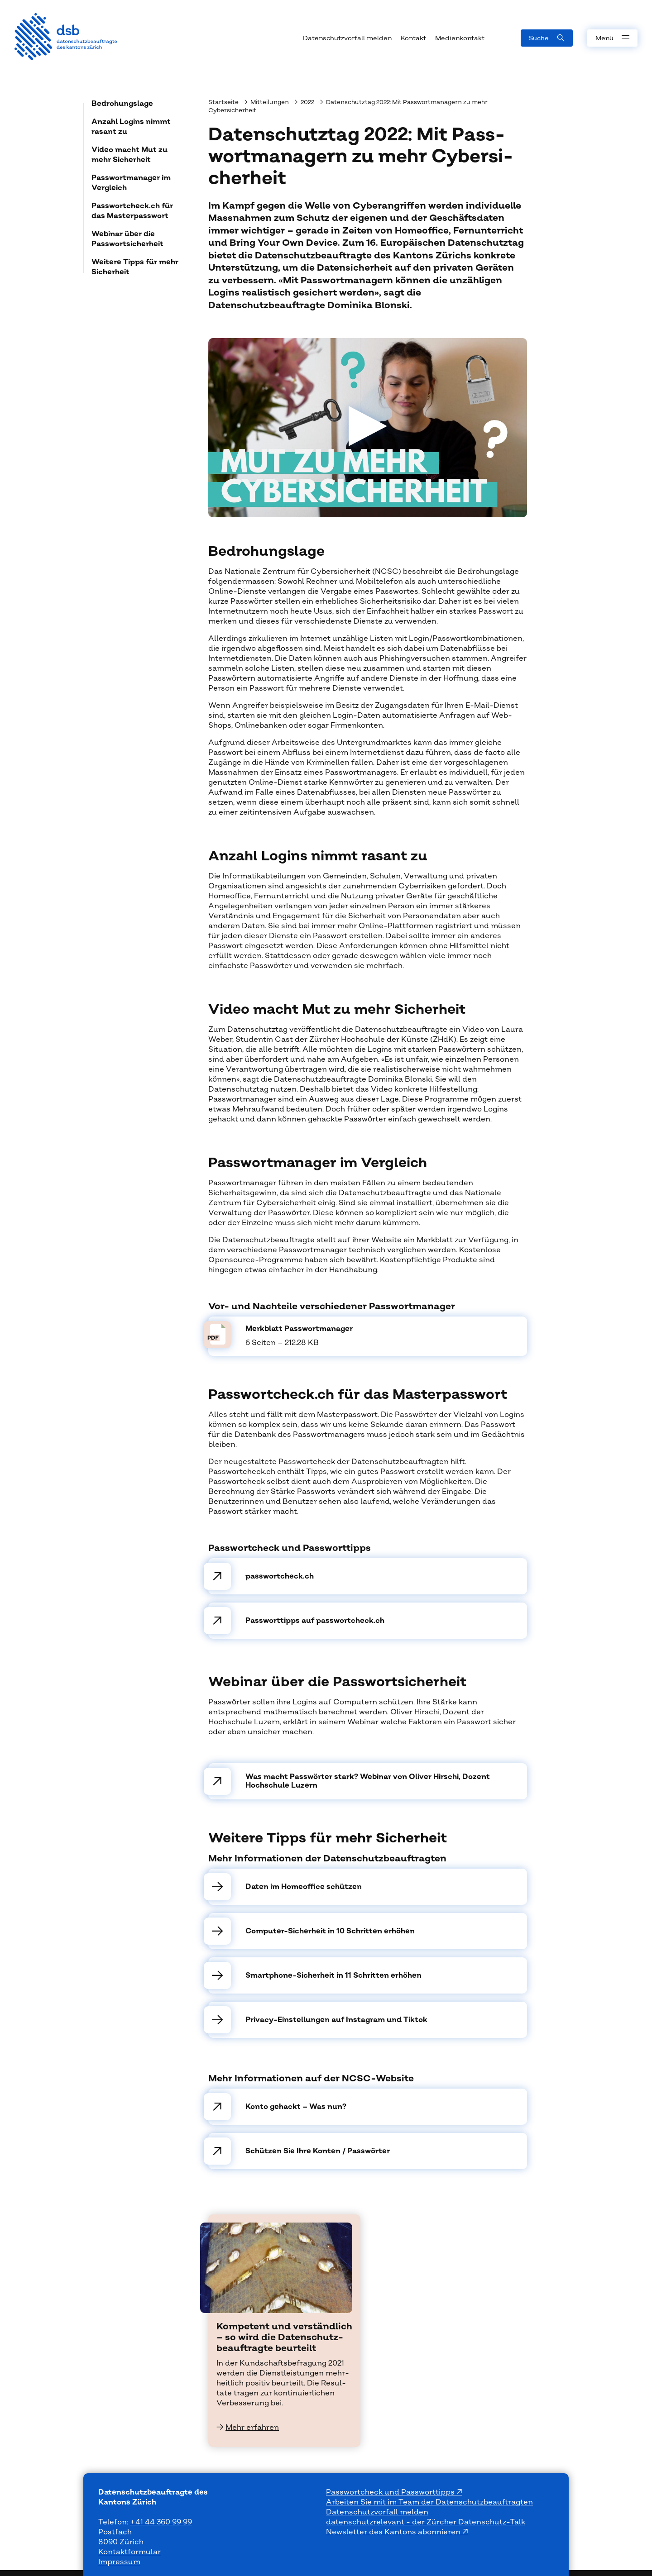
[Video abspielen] (368, 427)
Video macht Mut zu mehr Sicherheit (129, 155)
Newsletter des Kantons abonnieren (394, 2532)
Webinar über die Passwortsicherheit (127, 239)
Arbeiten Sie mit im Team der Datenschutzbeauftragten (429, 2502)
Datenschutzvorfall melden (377, 2512)
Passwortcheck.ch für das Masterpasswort (132, 211)
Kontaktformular (129, 2552)
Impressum (119, 2561)
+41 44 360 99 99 (161, 2522)
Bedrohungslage (122, 104)
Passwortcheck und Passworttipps (391, 2492)
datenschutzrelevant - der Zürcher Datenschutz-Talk (425, 2522)
